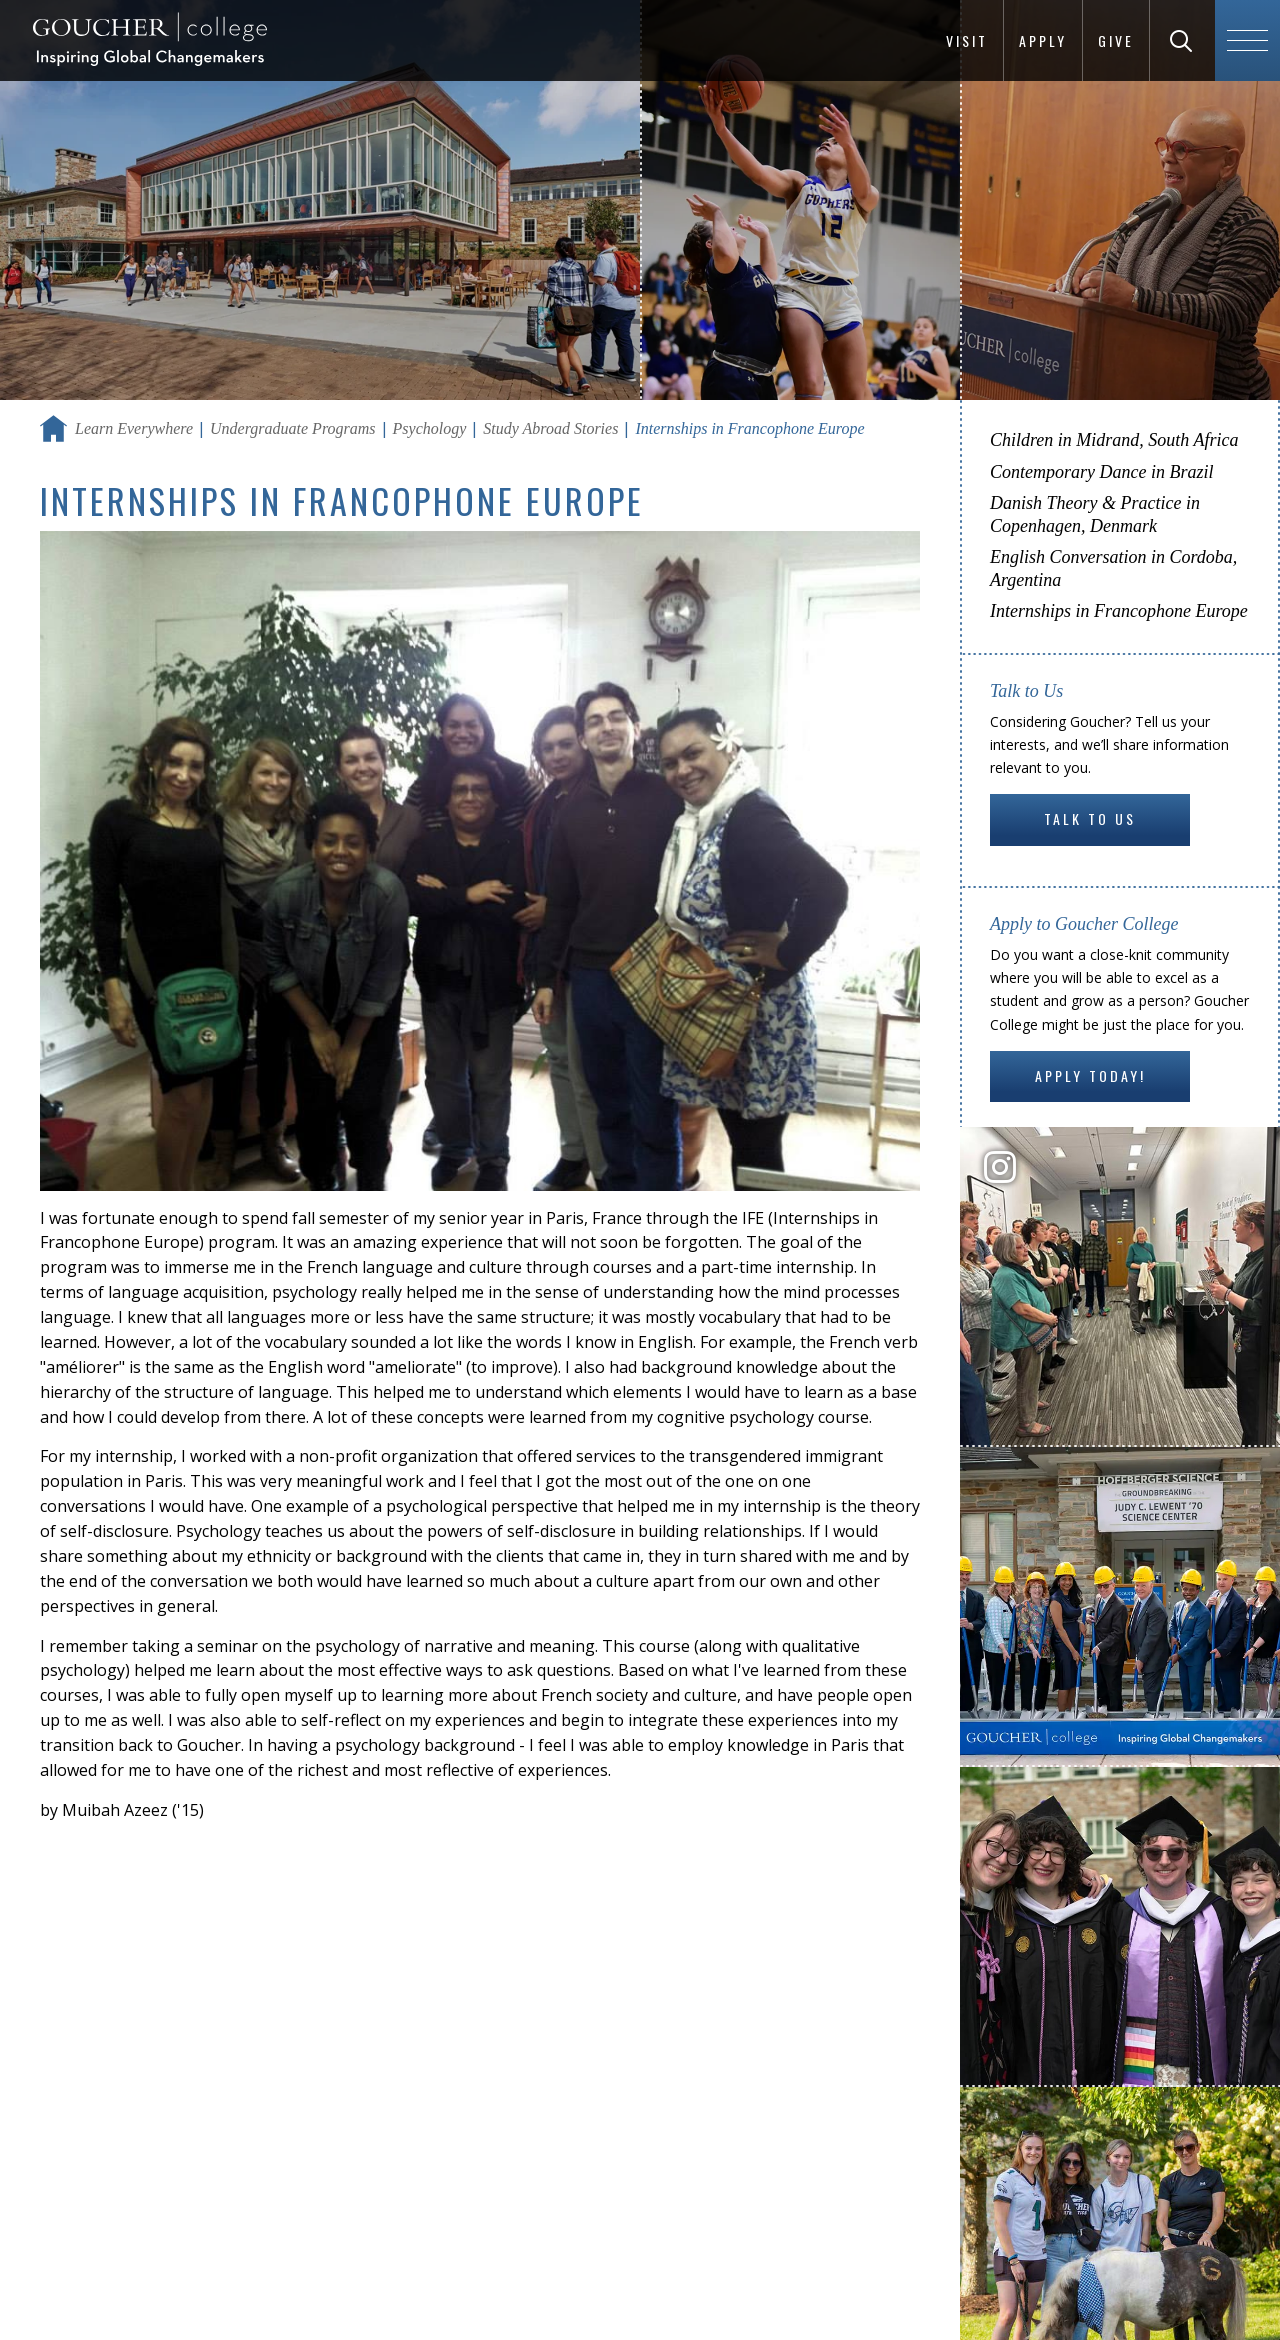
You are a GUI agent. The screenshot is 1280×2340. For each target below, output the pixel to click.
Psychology (430, 428)
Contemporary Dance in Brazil (1101, 472)
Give (1116, 40)
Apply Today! (1090, 1075)
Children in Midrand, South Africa (1114, 440)
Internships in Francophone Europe (1119, 611)
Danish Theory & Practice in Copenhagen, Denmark (1095, 514)
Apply (1043, 40)
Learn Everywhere (134, 428)
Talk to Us (1090, 818)
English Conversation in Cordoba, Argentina (1113, 568)
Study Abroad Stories (550, 428)
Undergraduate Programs (292, 428)
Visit (967, 40)
